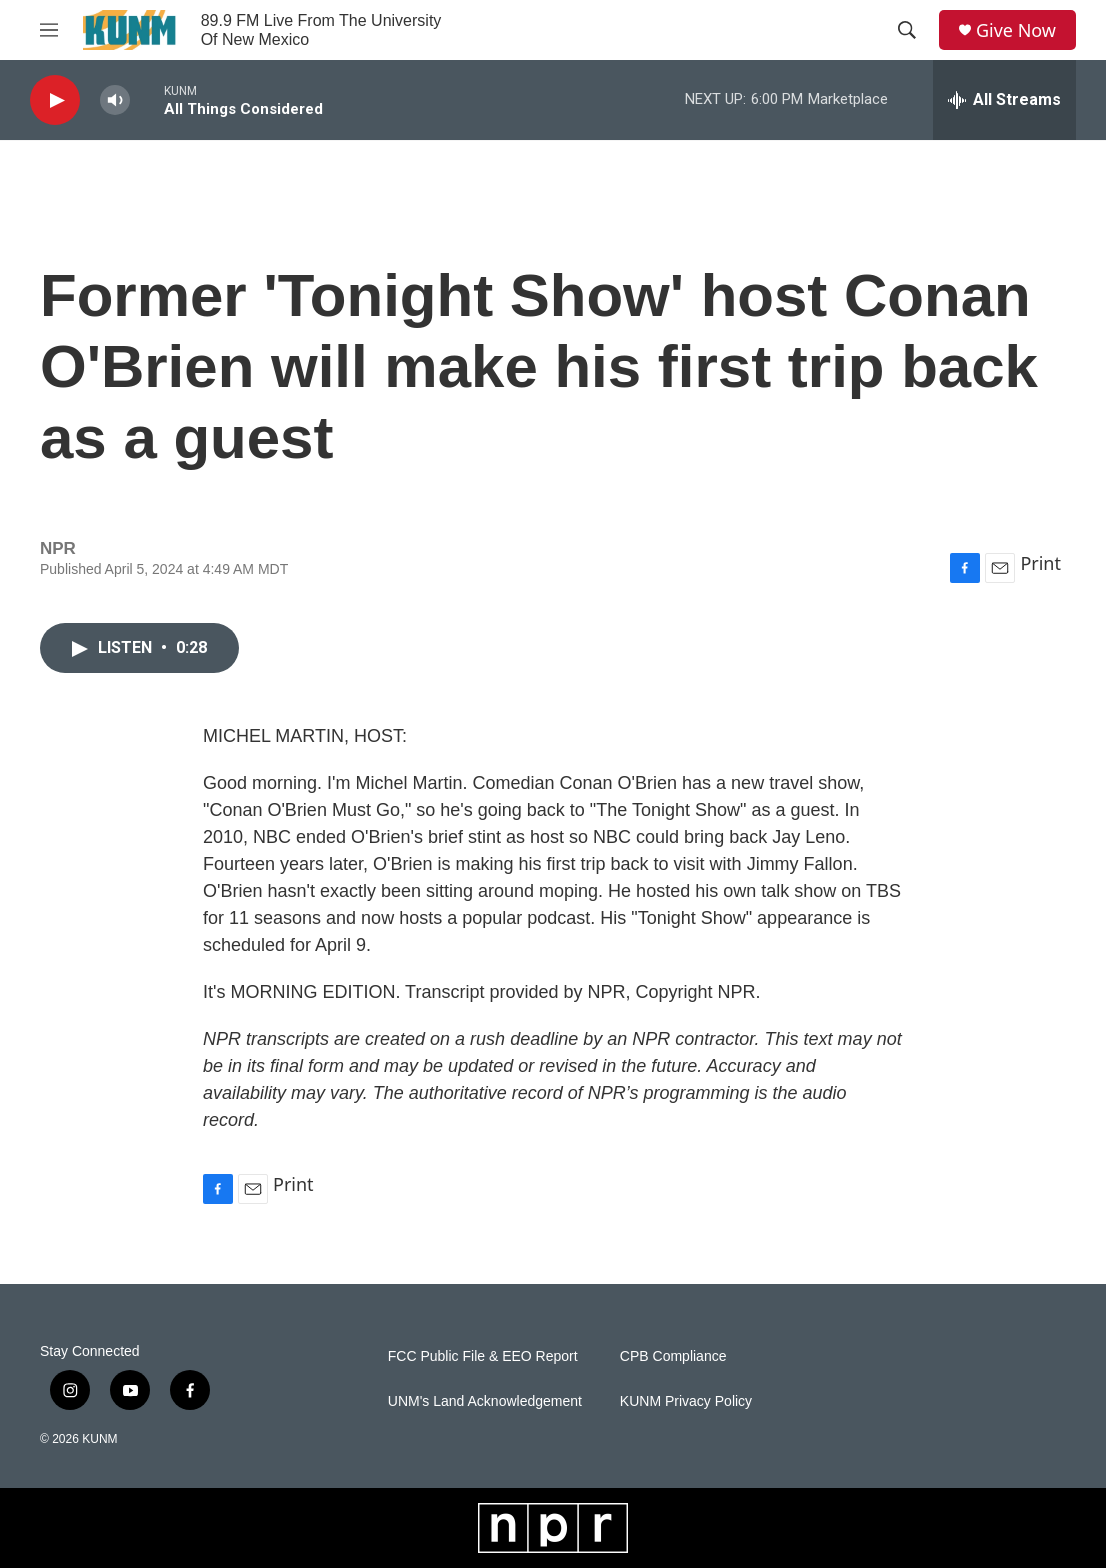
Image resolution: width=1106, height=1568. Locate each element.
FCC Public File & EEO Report (483, 1356)
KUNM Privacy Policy (686, 1401)
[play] (55, 100)
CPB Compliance (673, 1356)
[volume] (115, 100)
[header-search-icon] (907, 30)
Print (1040, 563)
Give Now (1016, 30)
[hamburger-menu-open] (49, 30)
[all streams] (1004, 100)
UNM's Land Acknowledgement (485, 1401)
